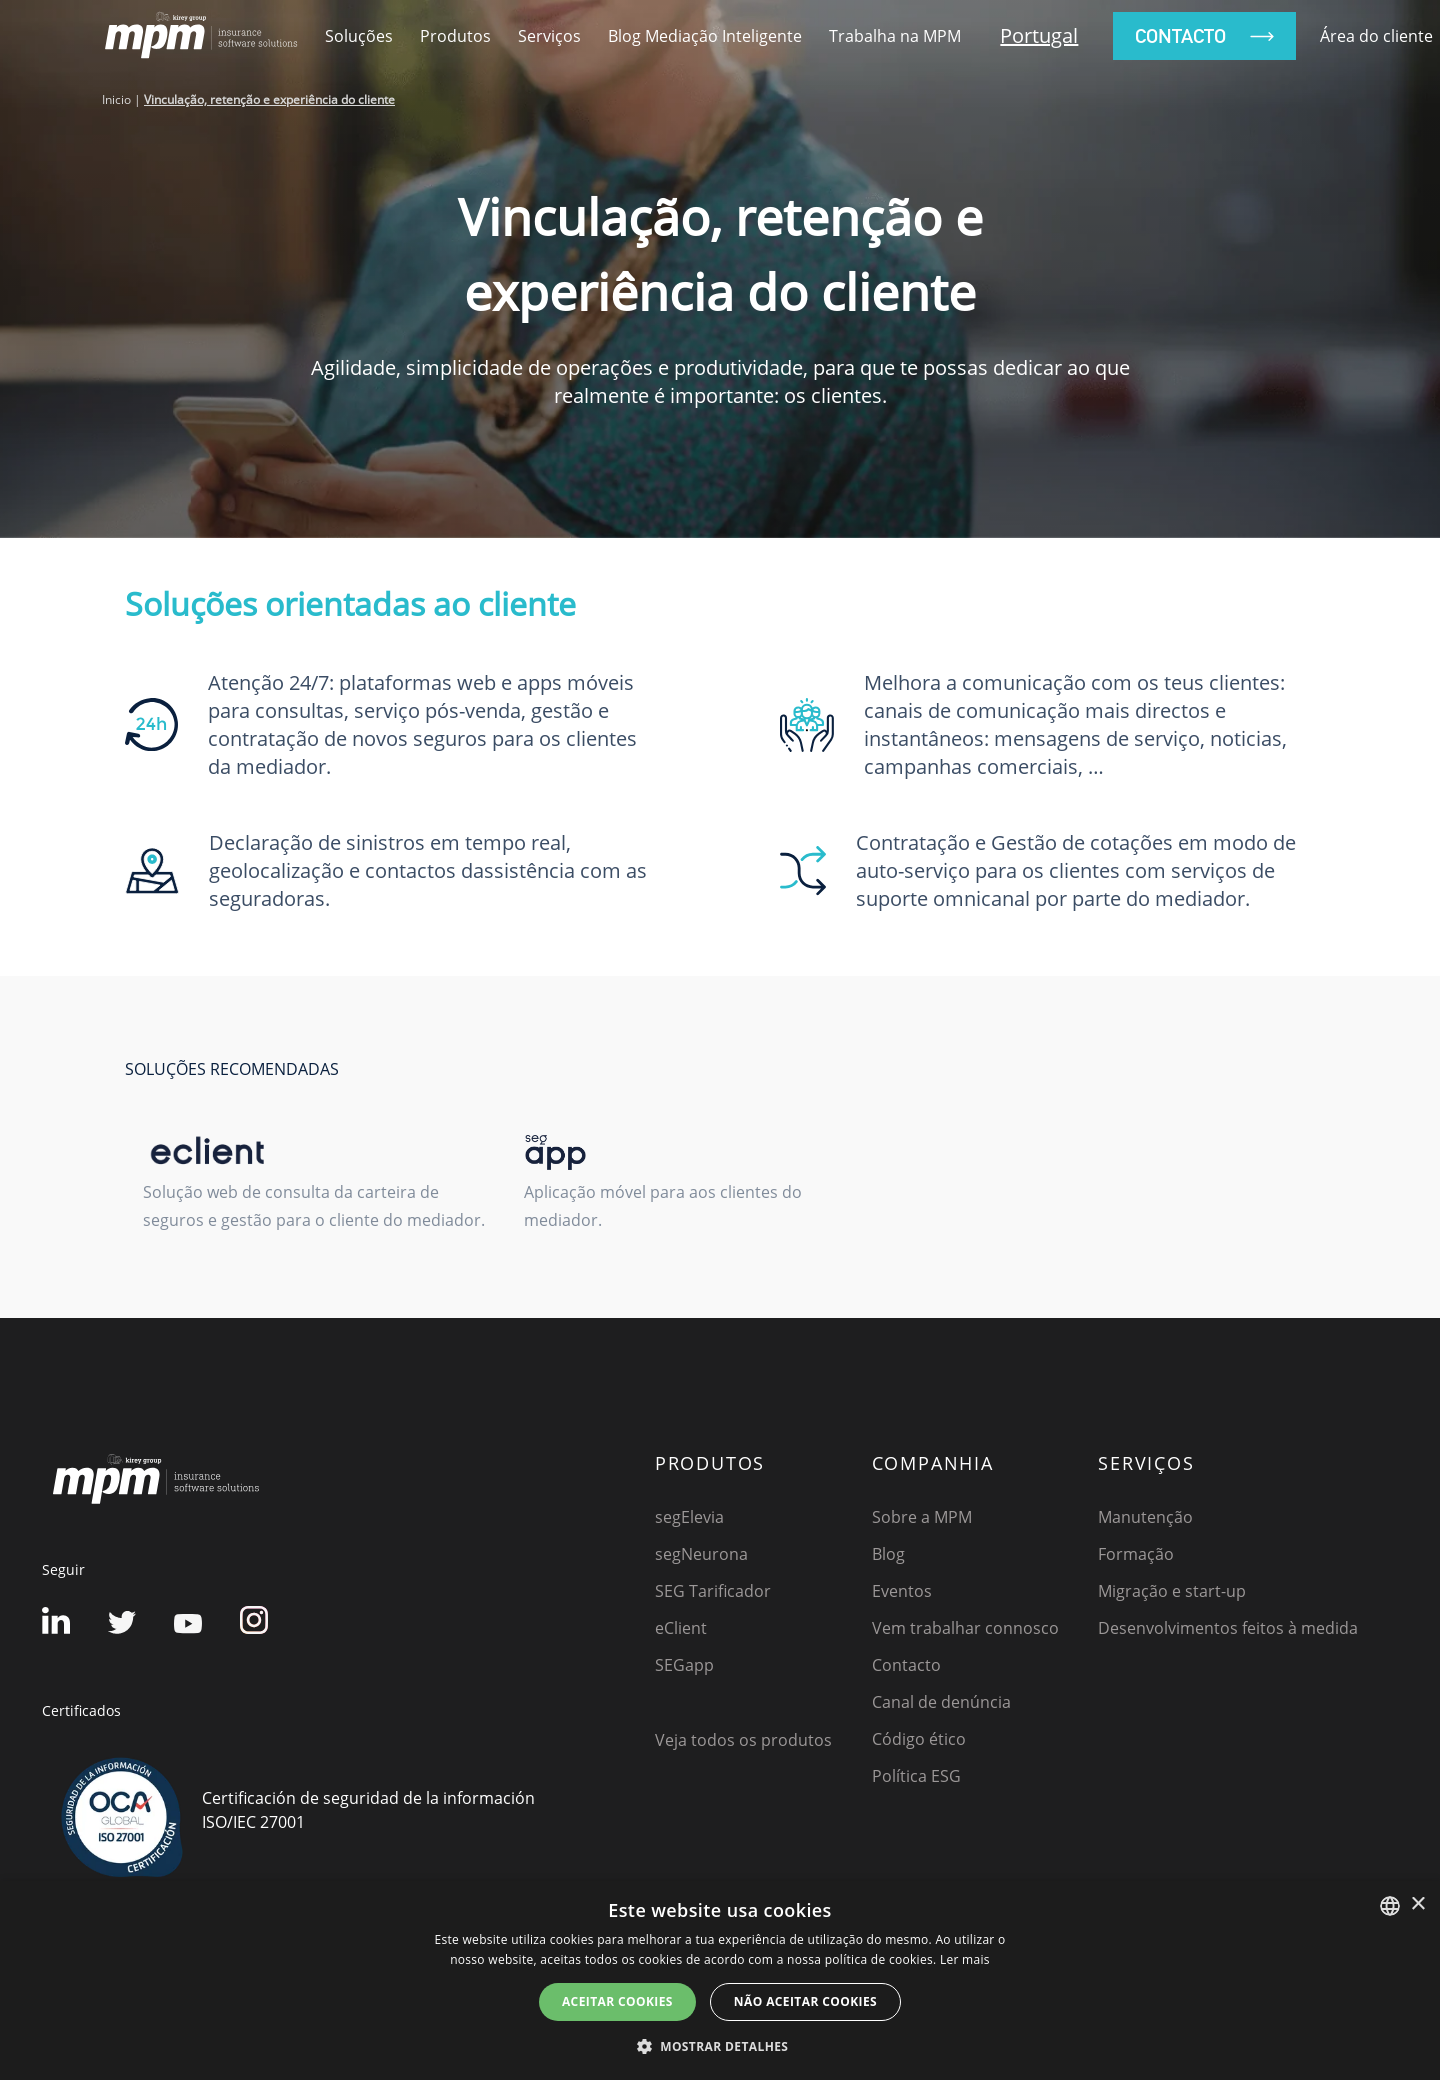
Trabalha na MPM (895, 36)
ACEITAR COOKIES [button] (617, 2001)
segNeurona (701, 1554)
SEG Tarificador (713, 1591)
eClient (681, 1628)
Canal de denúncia (941, 1702)
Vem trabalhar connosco (965, 1628)
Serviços (549, 36)
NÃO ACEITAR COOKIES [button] (805, 2001)
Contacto (906, 1665)
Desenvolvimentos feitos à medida (1228, 1628)
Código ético (919, 1739)
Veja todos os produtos (743, 1740)
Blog (888, 1554)
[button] (720, 2046)
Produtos (455, 36)
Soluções (359, 36)
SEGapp (684, 1665)
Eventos (902, 1591)
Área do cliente (1376, 36)
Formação (1136, 1554)
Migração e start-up (1172, 1591)
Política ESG (916, 1776)
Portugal (1039, 35)
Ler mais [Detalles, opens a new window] (965, 1959)
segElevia (689, 1517)
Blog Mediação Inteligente (705, 36)
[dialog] (720, 1980)
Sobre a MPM (922, 1517)
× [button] (1417, 1904)
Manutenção (1145, 1517)
